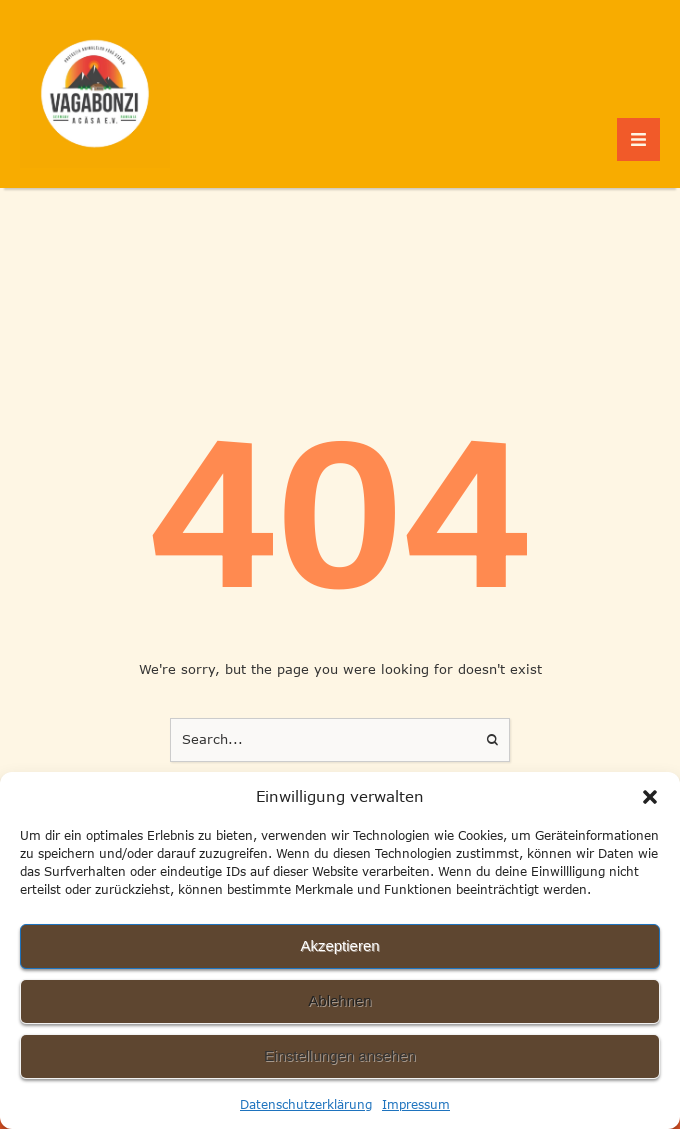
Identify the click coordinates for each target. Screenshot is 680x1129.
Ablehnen (339, 1000)
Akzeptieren (339, 945)
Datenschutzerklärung (306, 1104)
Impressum (416, 1104)
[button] (650, 797)
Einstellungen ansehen (340, 1055)
